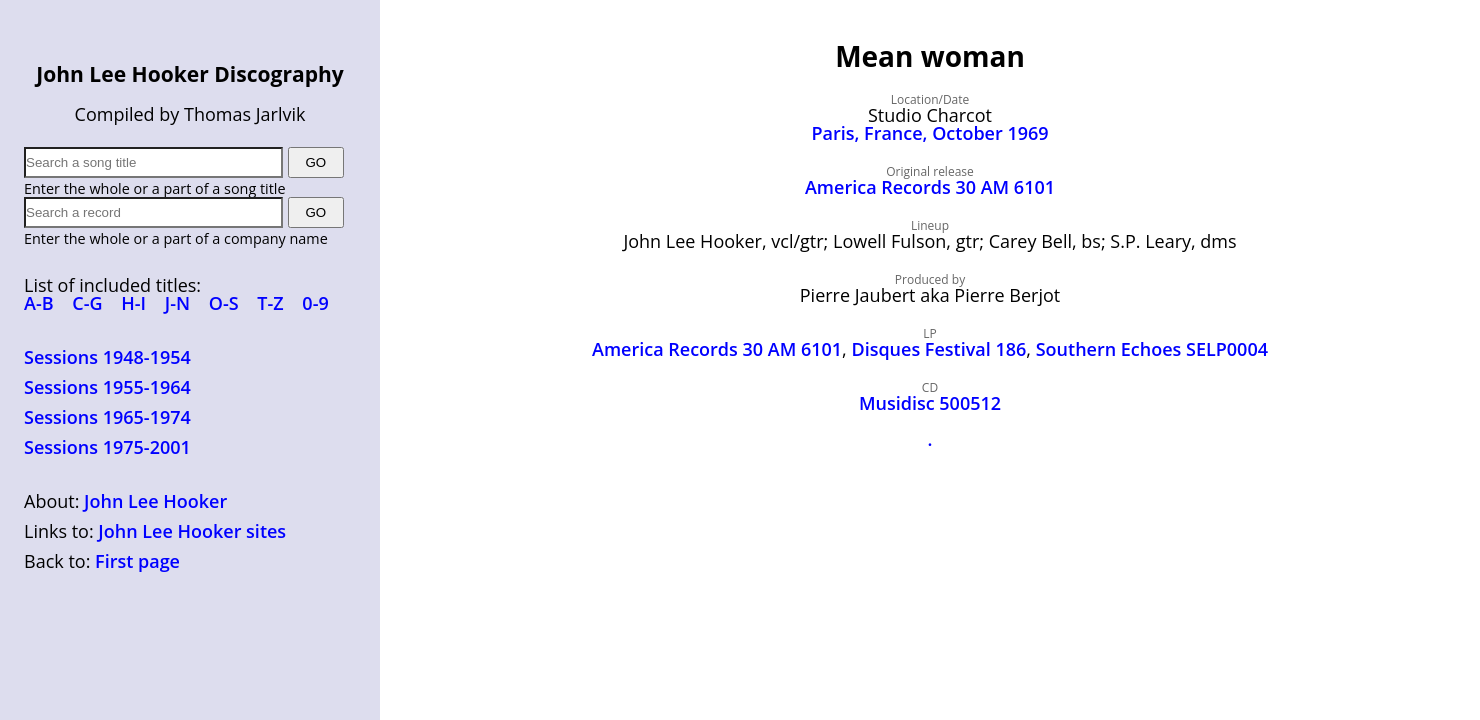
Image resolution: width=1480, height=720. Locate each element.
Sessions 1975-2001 (107, 447)
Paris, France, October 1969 (929, 133)
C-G (87, 303)
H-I (133, 303)
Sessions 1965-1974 (107, 417)
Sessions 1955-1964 (107, 387)
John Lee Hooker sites (192, 531)
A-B (39, 303)
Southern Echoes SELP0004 (1152, 349)
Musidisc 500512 (930, 403)
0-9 (315, 303)
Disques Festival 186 (938, 349)
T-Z (270, 303)
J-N (177, 303)
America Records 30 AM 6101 (930, 187)
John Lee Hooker (155, 501)
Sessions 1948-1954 (107, 357)
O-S (224, 303)
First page (137, 561)
